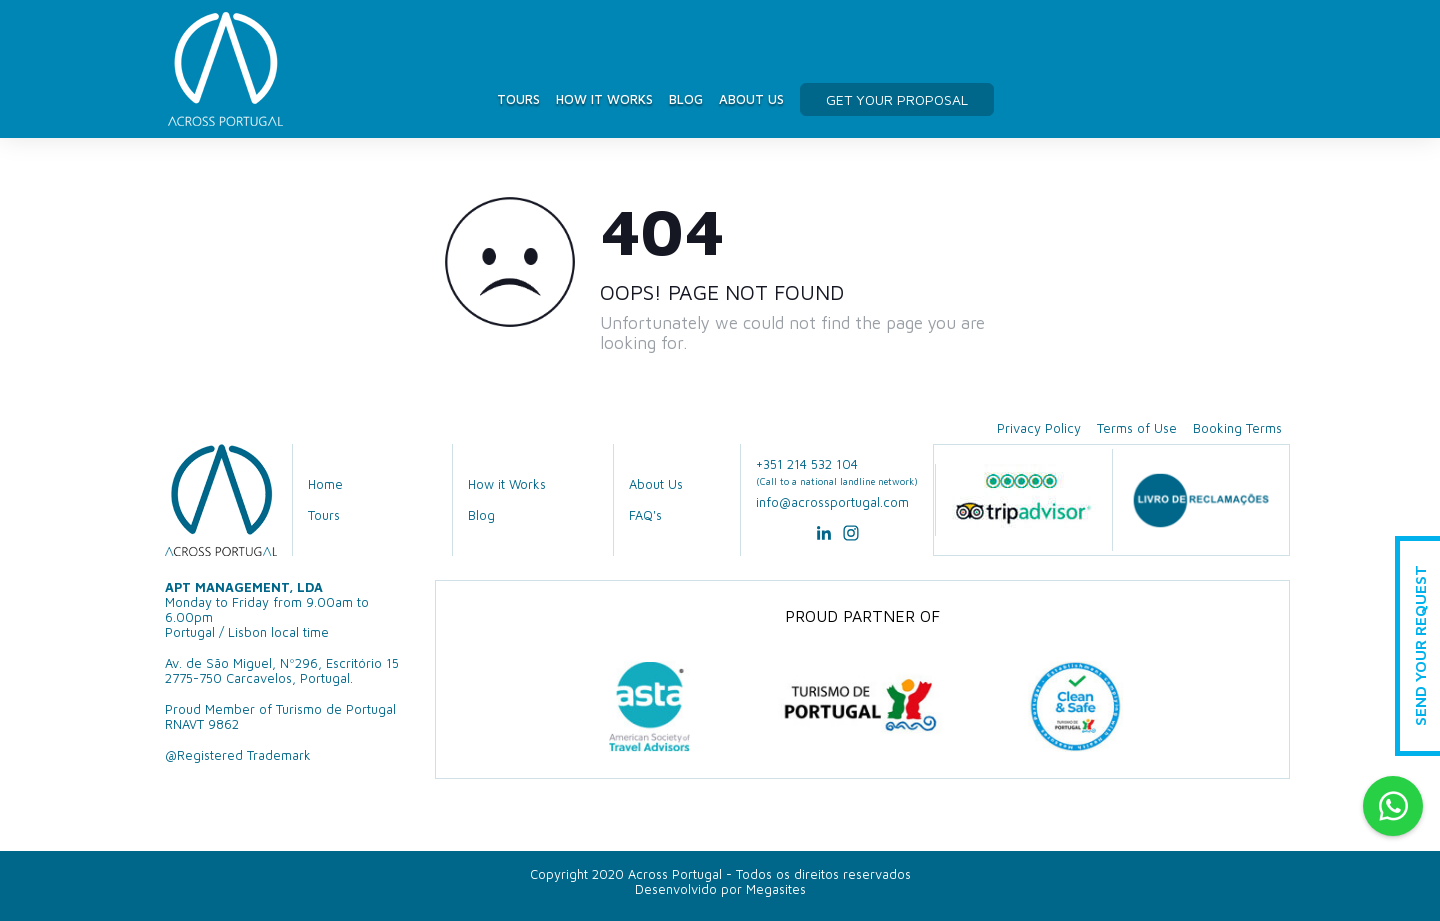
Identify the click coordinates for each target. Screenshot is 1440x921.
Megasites (776, 889)
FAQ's (645, 515)
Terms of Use (1137, 428)
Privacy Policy (1039, 428)
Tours (518, 99)
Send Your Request (1420, 646)
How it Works (604, 99)
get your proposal (897, 99)
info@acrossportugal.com (832, 502)
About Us (751, 99)
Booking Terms (1237, 428)
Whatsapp (1393, 806)
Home (325, 484)
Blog (686, 99)
